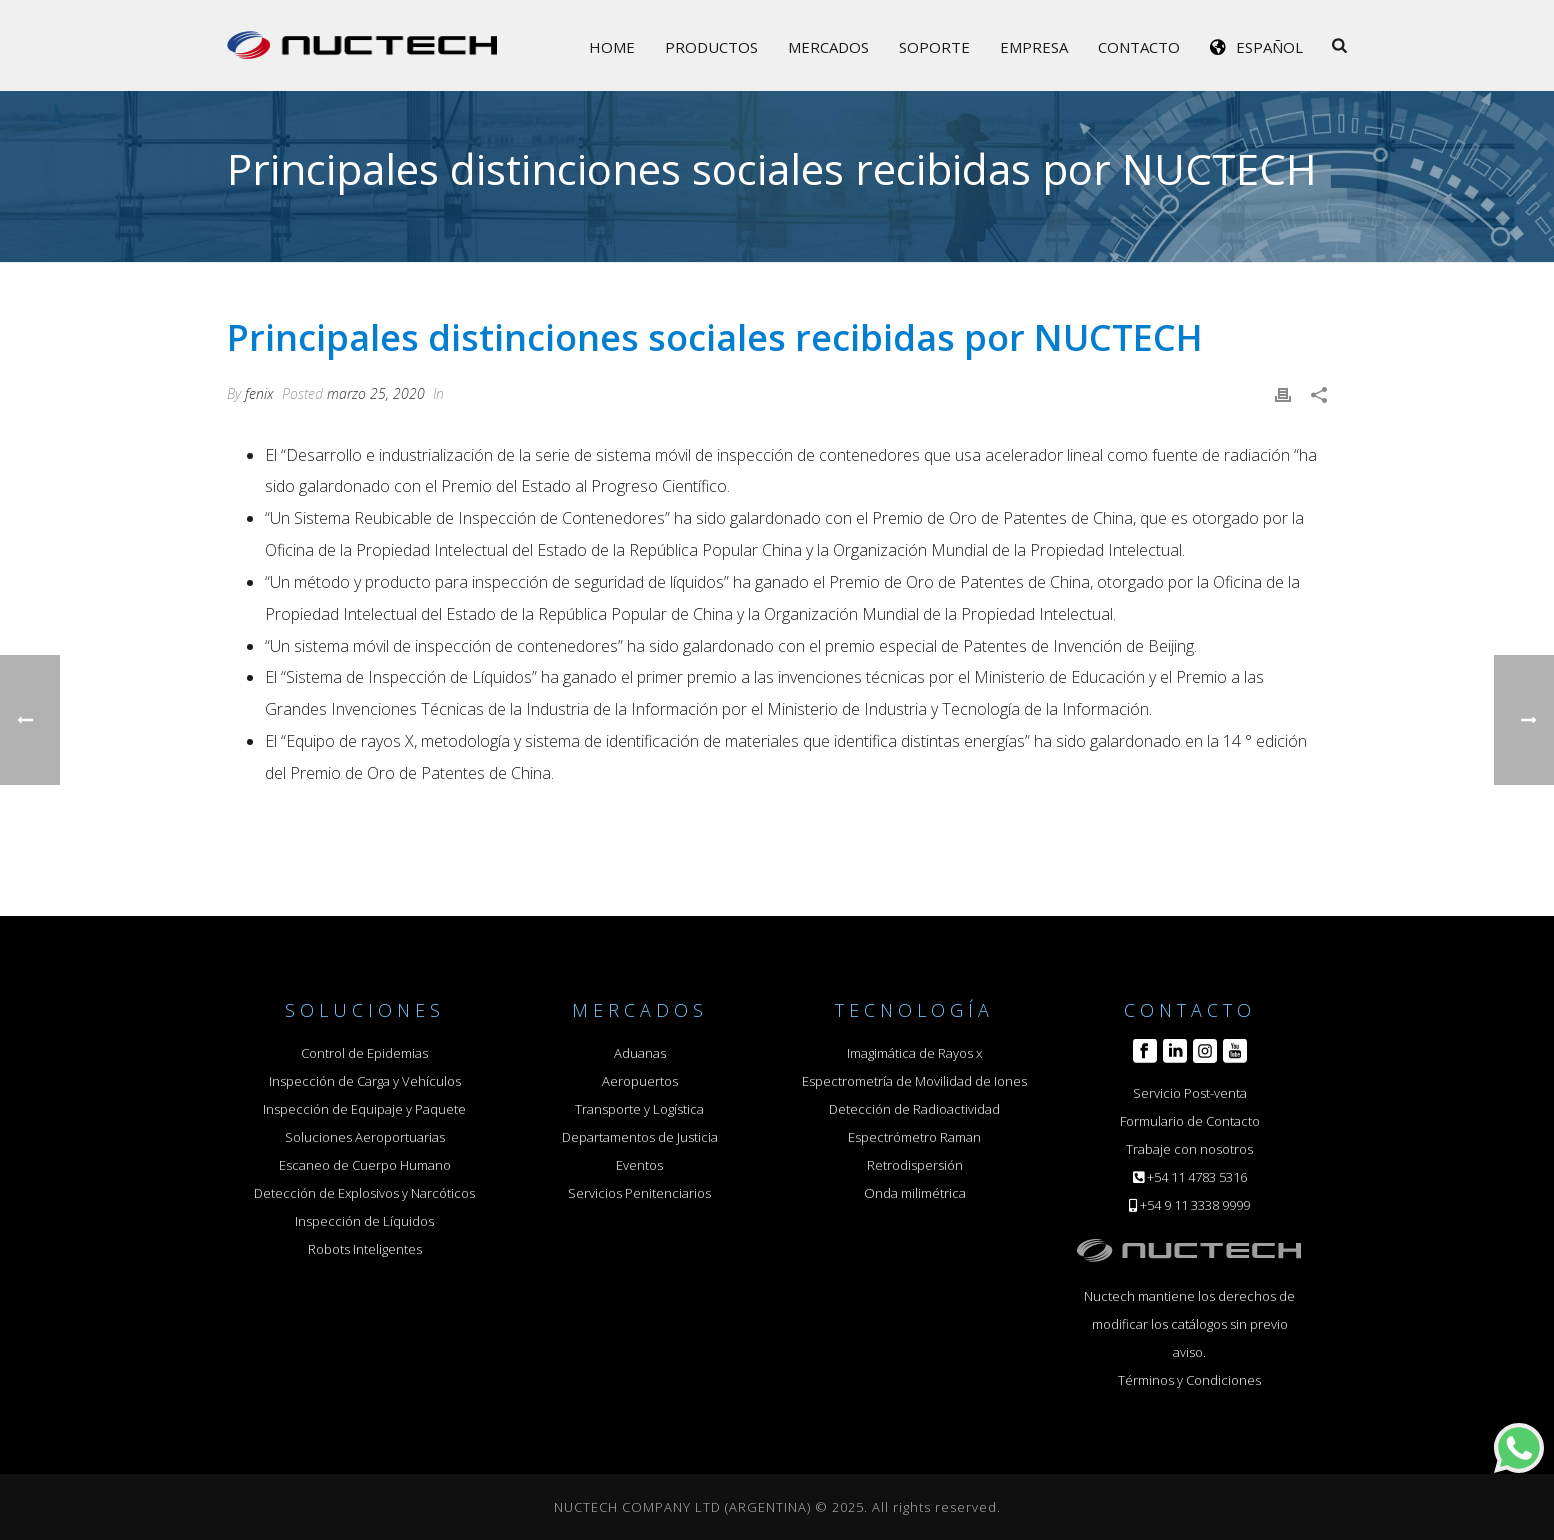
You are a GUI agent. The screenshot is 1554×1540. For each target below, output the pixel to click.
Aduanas (640, 1053)
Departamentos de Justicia (640, 1137)
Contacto (1139, 47)
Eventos (639, 1165)
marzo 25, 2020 (376, 393)
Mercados (828, 47)
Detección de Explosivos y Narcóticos (364, 1193)
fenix (259, 393)
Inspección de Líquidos (364, 1221)
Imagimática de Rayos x (914, 1053)
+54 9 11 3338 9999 (1195, 1205)
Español (1269, 47)
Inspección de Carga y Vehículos (365, 1081)
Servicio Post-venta (1190, 1093)
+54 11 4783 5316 (1197, 1177)
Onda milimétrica (915, 1193)
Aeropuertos (640, 1081)
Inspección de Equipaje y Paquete (364, 1109)
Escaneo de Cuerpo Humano (365, 1165)
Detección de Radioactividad (914, 1109)
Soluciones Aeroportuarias (365, 1137)
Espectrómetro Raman (914, 1137)
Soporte (934, 47)
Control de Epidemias (364, 1053)
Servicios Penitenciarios (639, 1193)
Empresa (1034, 47)
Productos (711, 47)
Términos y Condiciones (1189, 1380)
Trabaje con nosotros (1189, 1149)
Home (612, 47)
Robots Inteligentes (365, 1249)
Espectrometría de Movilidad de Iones (914, 1081)
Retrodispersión (915, 1165)
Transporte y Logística (639, 1109)
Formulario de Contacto (1190, 1121)
